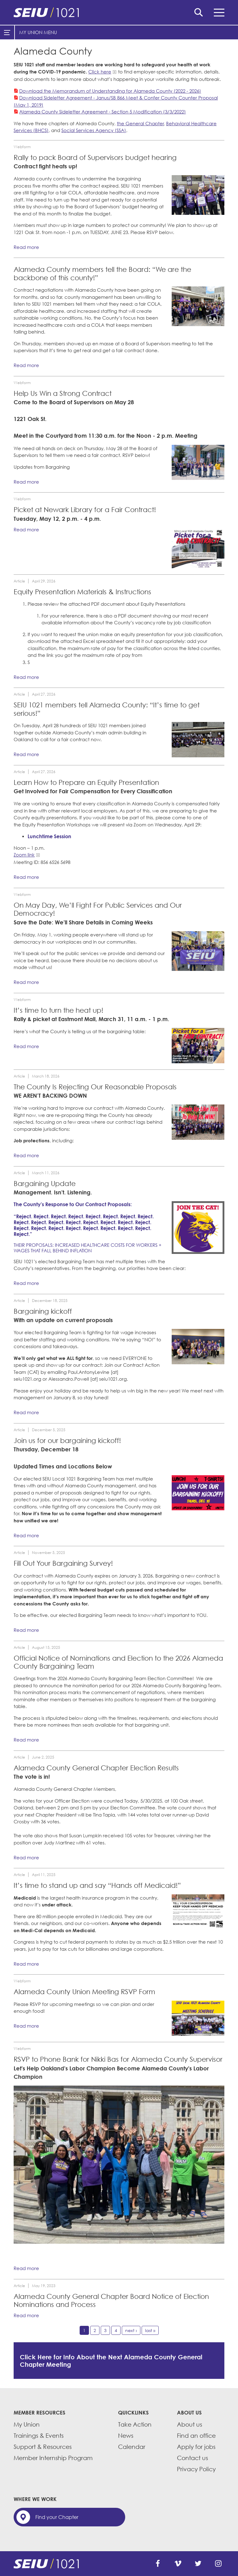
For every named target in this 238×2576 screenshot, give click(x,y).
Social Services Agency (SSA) (93, 130)
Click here (99, 71)
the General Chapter (140, 123)
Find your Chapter (56, 2517)
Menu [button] (219, 12)
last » (150, 2330)
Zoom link (24, 854)
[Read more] (198, 195)
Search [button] (198, 12)
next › (131, 2330)
